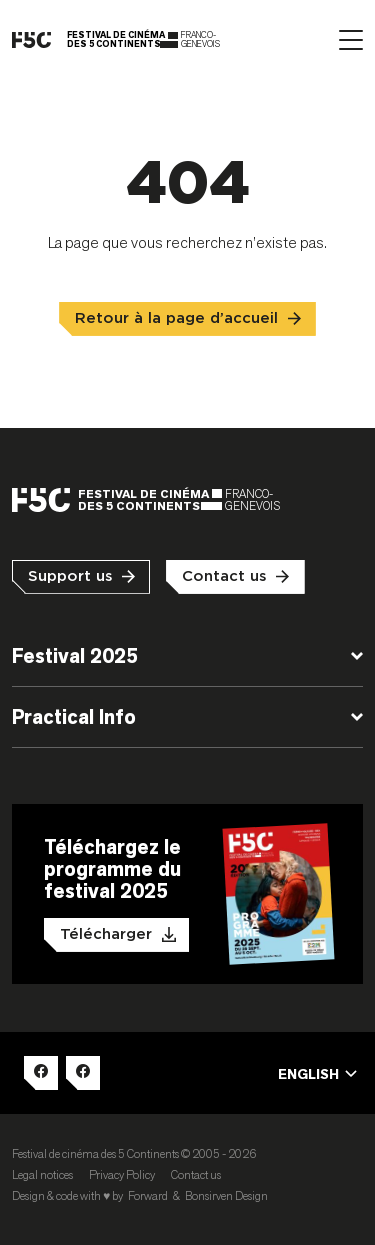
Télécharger (106, 934)
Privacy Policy (122, 1174)
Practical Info (74, 717)
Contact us (224, 576)
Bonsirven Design (226, 1195)
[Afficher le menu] (351, 40)
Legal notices (42, 1174)
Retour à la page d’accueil (176, 318)
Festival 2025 (75, 656)
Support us (70, 576)
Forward (148, 1195)
